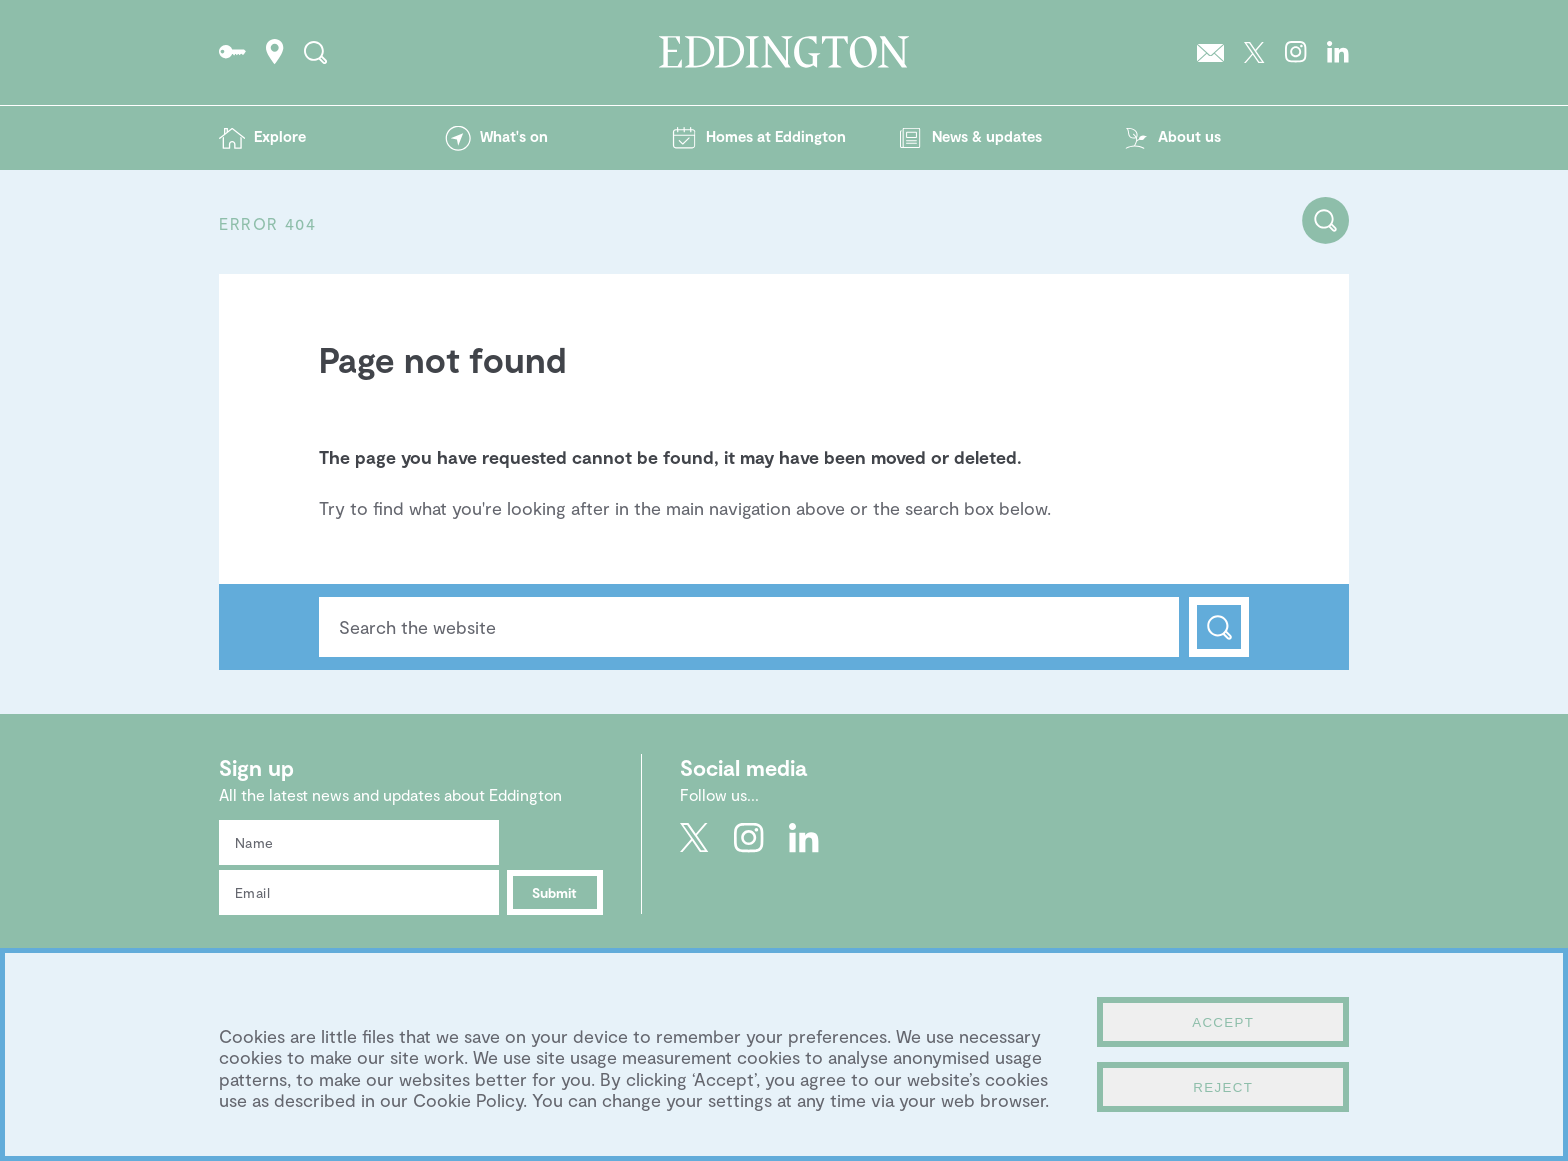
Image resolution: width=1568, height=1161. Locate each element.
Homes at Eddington (776, 136)
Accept (1223, 1022)
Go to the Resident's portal (232, 52)
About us (1189, 136)
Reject (1223, 1087)
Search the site (315, 52)
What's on (514, 136)
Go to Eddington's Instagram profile (1296, 52)
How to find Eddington (275, 52)
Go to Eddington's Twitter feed (1254, 52)
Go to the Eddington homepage (784, 52)
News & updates (987, 136)
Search (1219, 627)
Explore (280, 136)
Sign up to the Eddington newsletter (1210, 52)
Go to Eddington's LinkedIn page (1338, 52)
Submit (554, 892)
